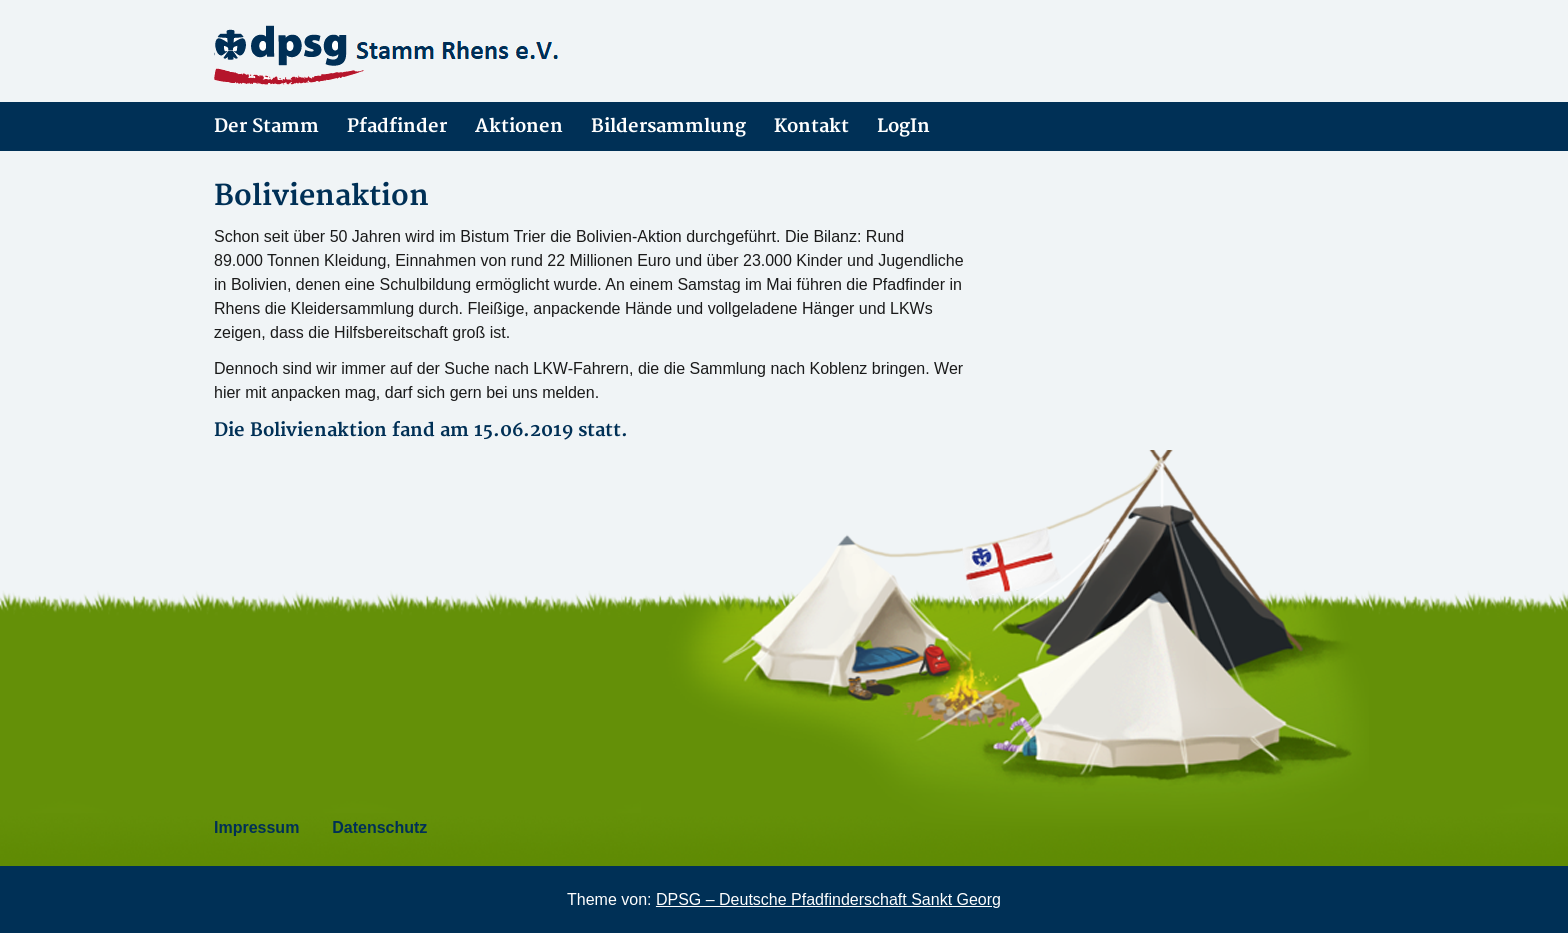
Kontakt (811, 126)
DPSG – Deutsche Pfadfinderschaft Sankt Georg (828, 899)
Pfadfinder (397, 126)
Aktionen (519, 126)
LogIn (903, 126)
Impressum (256, 827)
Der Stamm (266, 126)
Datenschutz (379, 827)
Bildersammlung (668, 126)
